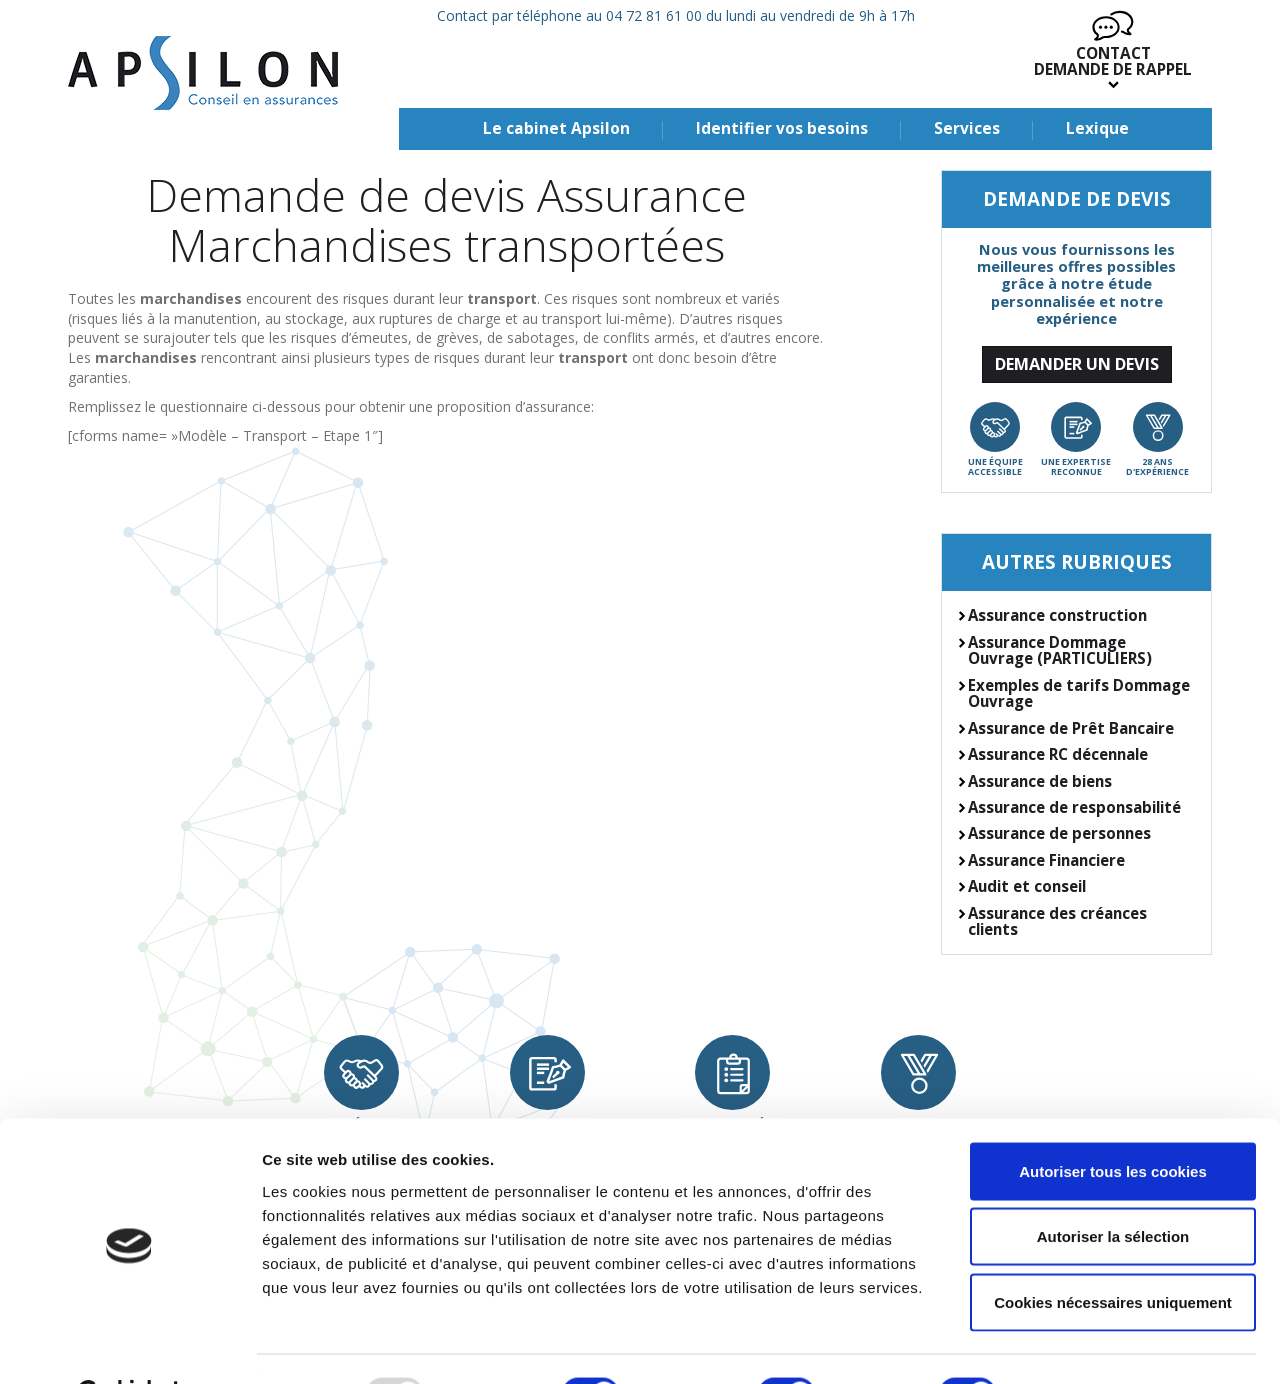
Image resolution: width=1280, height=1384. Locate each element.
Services (967, 128)
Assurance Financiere (1046, 860)
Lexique (1097, 128)
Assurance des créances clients (1057, 921)
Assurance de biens (1040, 781)
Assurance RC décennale (1058, 754)
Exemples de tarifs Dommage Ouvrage (1079, 693)
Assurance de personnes (1059, 833)
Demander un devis (1077, 363)
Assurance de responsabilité (1074, 807)
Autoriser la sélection (1113, 1187)
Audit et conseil (1027, 886)
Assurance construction (1057, 615)
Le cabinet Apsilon (556, 128)
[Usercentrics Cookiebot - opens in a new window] (129, 1345)
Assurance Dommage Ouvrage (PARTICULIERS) (1060, 650)
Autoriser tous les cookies (1113, 1121)
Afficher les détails (1101, 1344)
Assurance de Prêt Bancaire (1071, 728)
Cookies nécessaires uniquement (1113, 1252)
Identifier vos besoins (782, 128)
